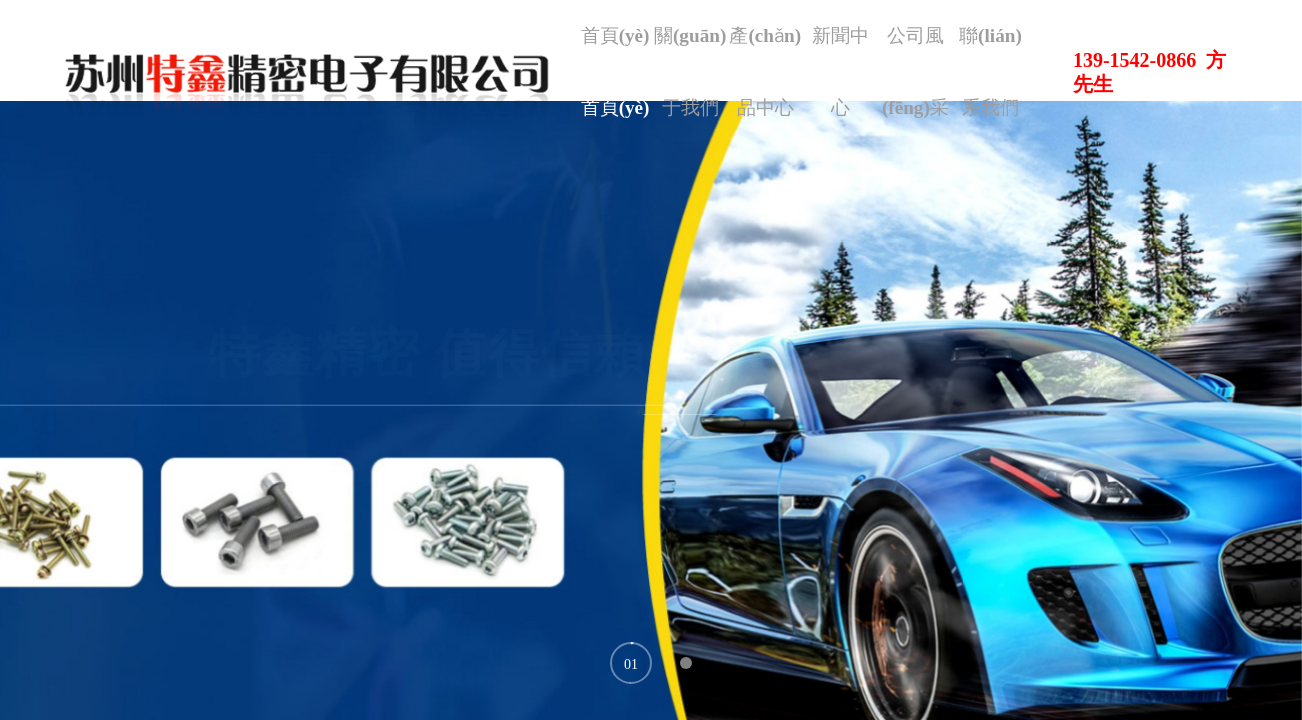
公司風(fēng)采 (919, 99)
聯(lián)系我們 (982, 99)
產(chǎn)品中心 (794, 99)
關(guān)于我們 (731, 99)
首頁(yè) (669, 49)
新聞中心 (857, 49)
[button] (631, 663)
